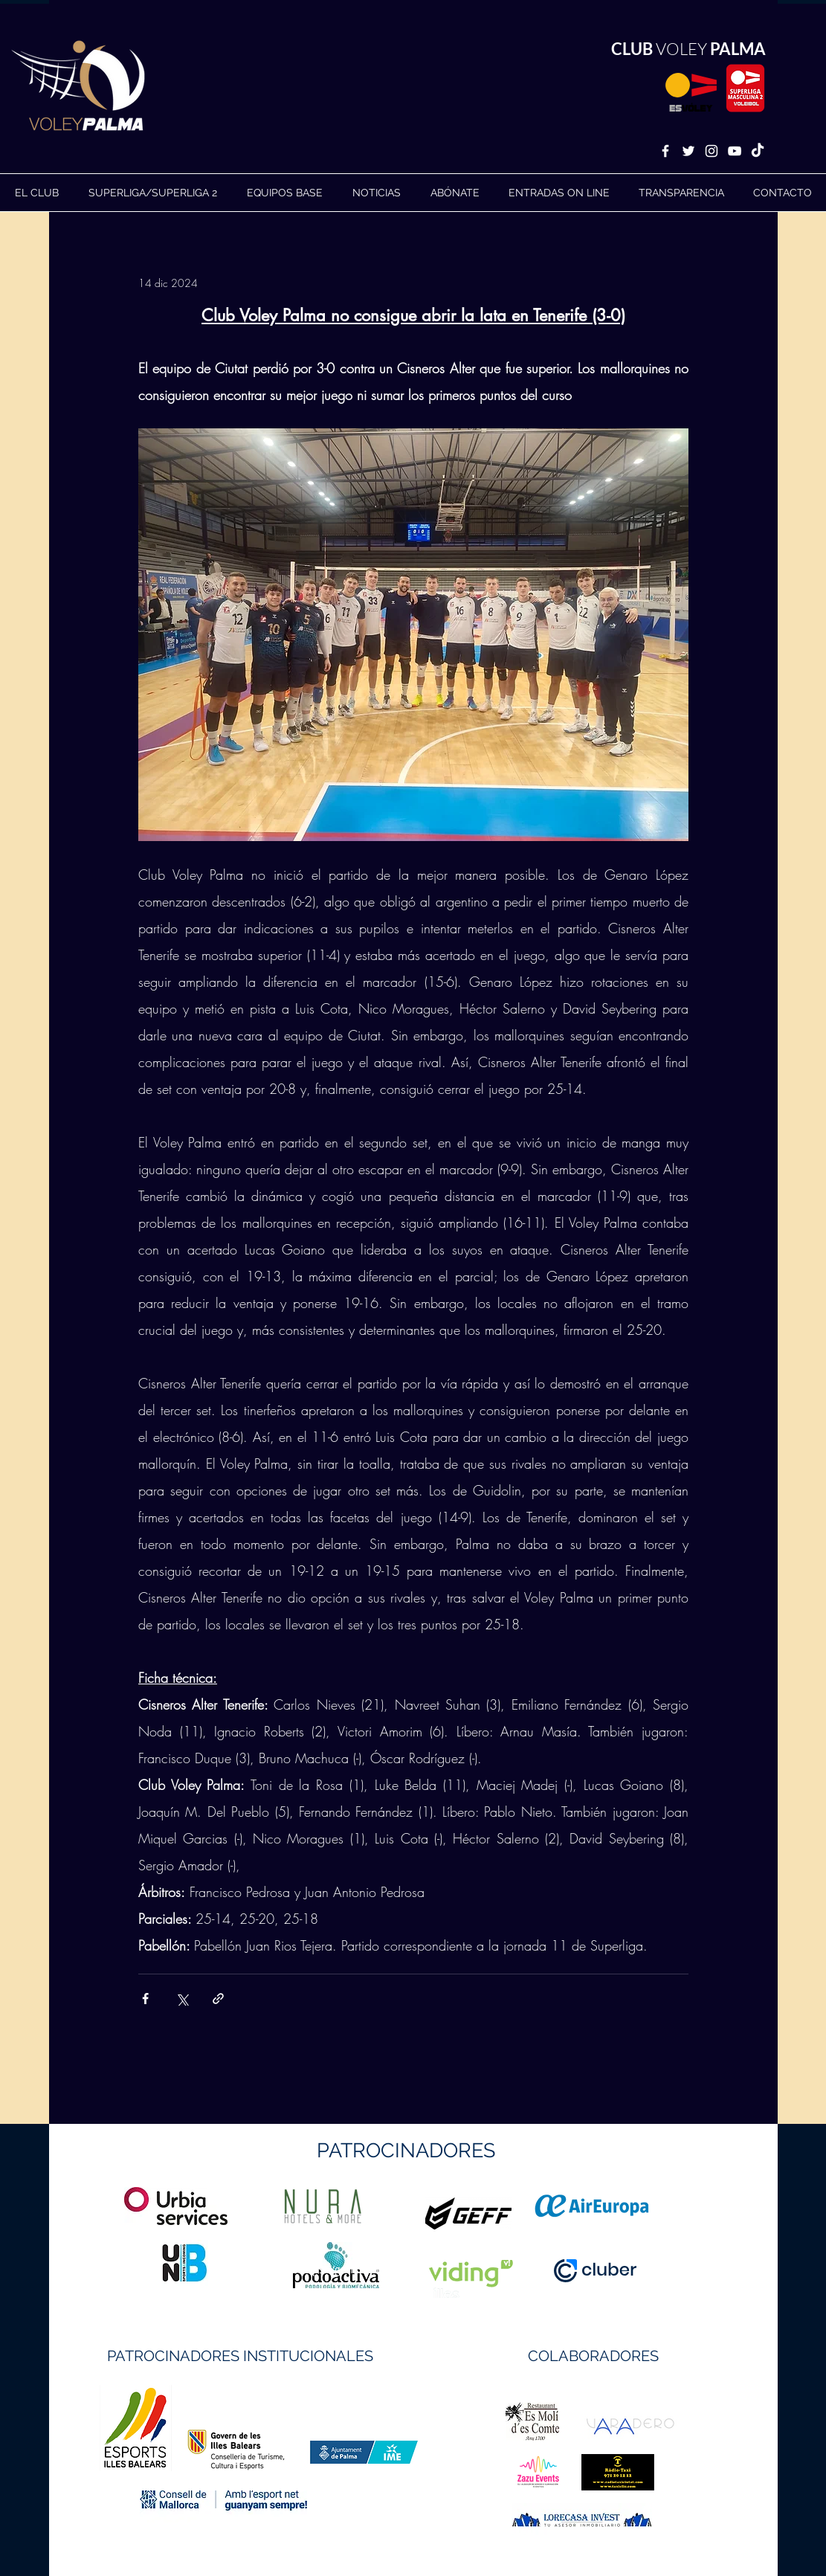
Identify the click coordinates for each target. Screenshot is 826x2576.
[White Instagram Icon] (711, 151)
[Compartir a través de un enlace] (218, 1998)
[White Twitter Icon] (688, 151)
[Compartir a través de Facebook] (145, 1998)
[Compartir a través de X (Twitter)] (182, 1998)
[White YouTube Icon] (734, 151)
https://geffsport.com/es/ (360, 2269)
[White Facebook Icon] (665, 151)
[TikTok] (757, 151)
